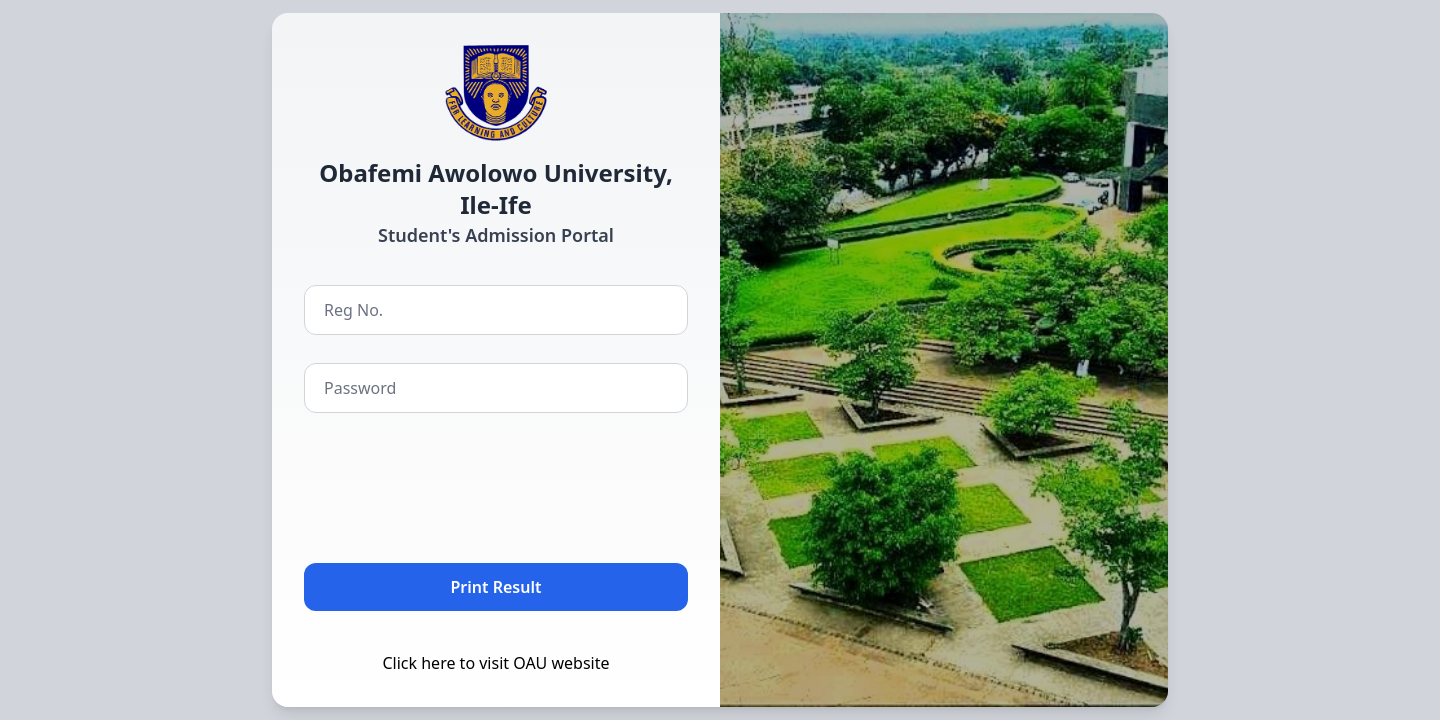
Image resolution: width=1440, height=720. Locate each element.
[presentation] (456, 484)
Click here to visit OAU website (495, 663)
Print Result (496, 587)
